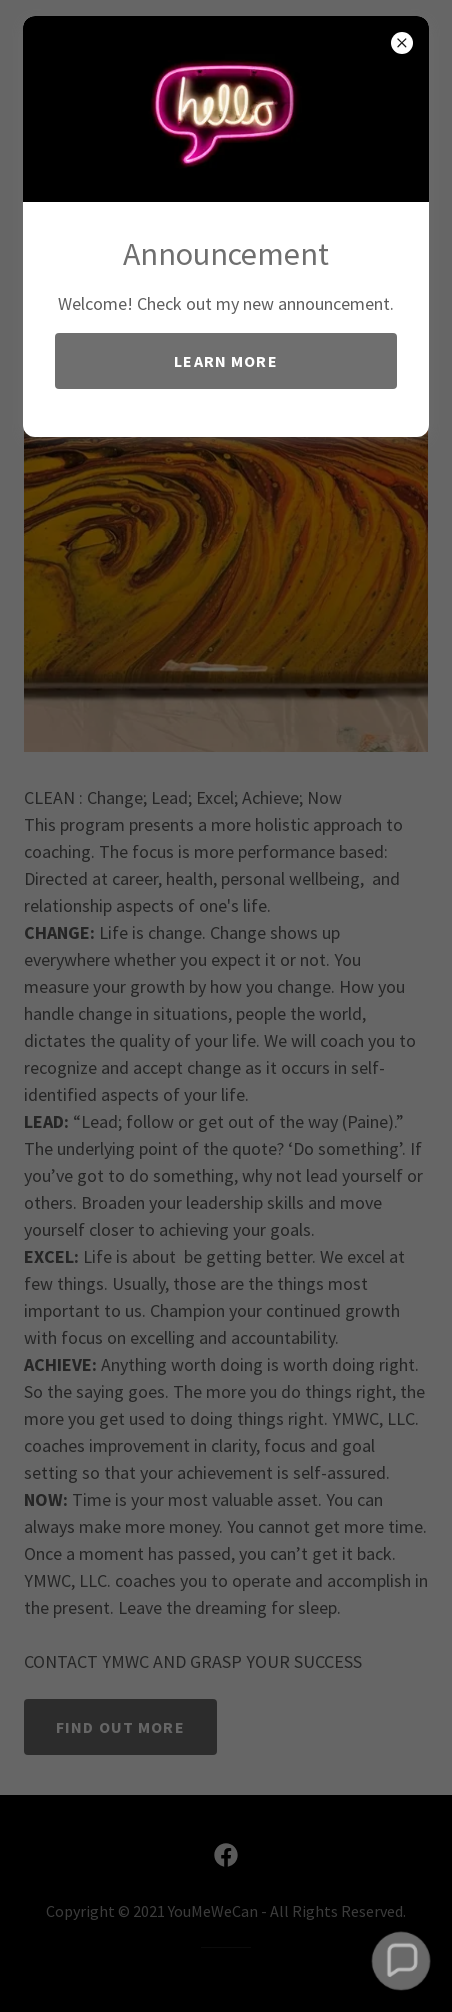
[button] (400, 1960)
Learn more (225, 361)
